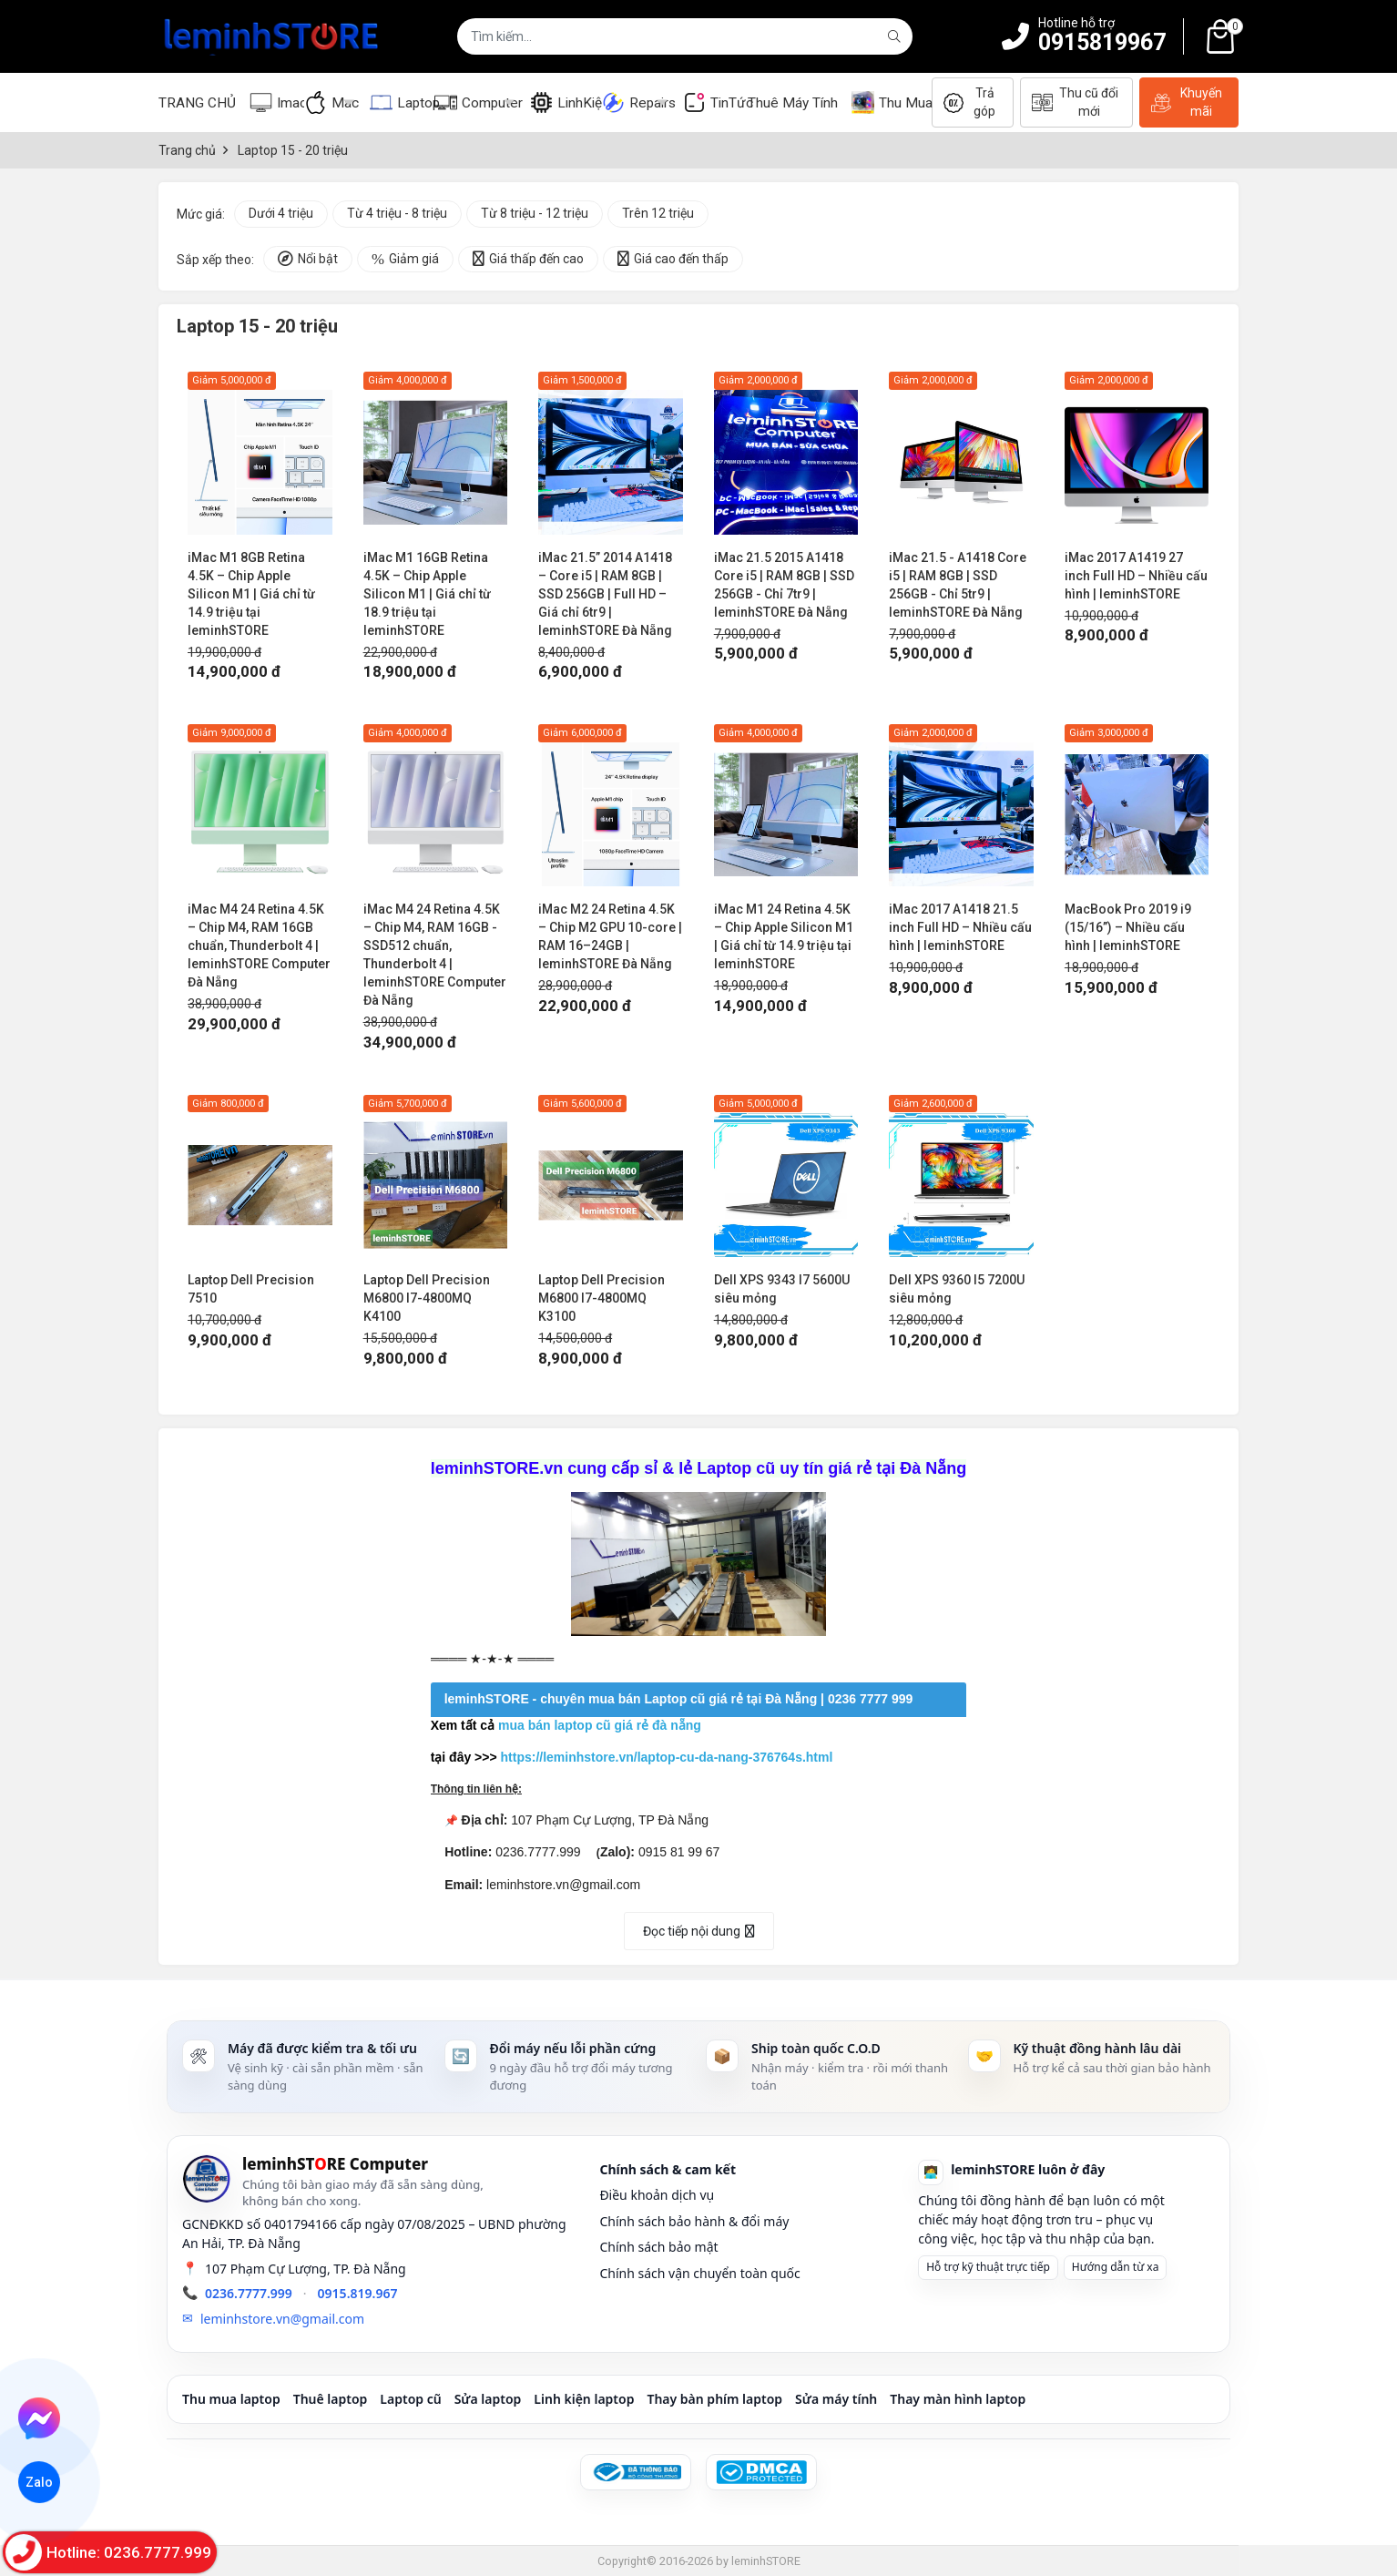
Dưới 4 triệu (281, 213)
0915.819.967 (358, 2293)
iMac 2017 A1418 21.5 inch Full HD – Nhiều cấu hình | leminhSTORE (960, 927)
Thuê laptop (330, 2398)
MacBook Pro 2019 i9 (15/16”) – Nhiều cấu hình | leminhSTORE (1128, 927)
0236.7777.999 (248, 2293)
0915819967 (1102, 42)
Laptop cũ (410, 2398)
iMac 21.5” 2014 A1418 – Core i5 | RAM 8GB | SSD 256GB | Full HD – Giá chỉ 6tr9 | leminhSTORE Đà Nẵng (605, 594)
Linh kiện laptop (584, 2398)
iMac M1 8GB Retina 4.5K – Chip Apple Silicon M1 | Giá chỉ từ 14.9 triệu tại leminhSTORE (251, 594)
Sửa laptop (488, 2398)
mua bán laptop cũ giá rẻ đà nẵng (599, 1725)
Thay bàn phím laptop (714, 2398)
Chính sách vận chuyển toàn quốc (699, 2273)
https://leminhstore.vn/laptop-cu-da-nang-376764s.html (667, 1757)
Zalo (39, 2482)
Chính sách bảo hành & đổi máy (694, 2221)
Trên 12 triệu (658, 213)
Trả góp (969, 102)
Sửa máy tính (836, 2398)
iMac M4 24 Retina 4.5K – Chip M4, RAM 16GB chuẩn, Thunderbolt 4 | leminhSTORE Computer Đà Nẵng (259, 945)
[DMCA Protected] (761, 2472)
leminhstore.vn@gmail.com (282, 2318)
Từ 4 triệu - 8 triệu (397, 213)
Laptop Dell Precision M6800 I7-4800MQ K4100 (426, 1298)
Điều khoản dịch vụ (656, 2194)
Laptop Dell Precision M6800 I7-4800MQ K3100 (601, 1298)
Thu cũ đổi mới (1075, 102)
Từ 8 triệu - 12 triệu (534, 213)
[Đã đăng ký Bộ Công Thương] (635, 2472)
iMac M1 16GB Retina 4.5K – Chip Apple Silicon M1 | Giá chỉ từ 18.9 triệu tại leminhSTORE (427, 594)
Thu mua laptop (231, 2398)
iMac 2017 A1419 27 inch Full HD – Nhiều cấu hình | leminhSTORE (1136, 575)
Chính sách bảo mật (658, 2246)
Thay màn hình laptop (957, 2398)
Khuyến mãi (1187, 102)
